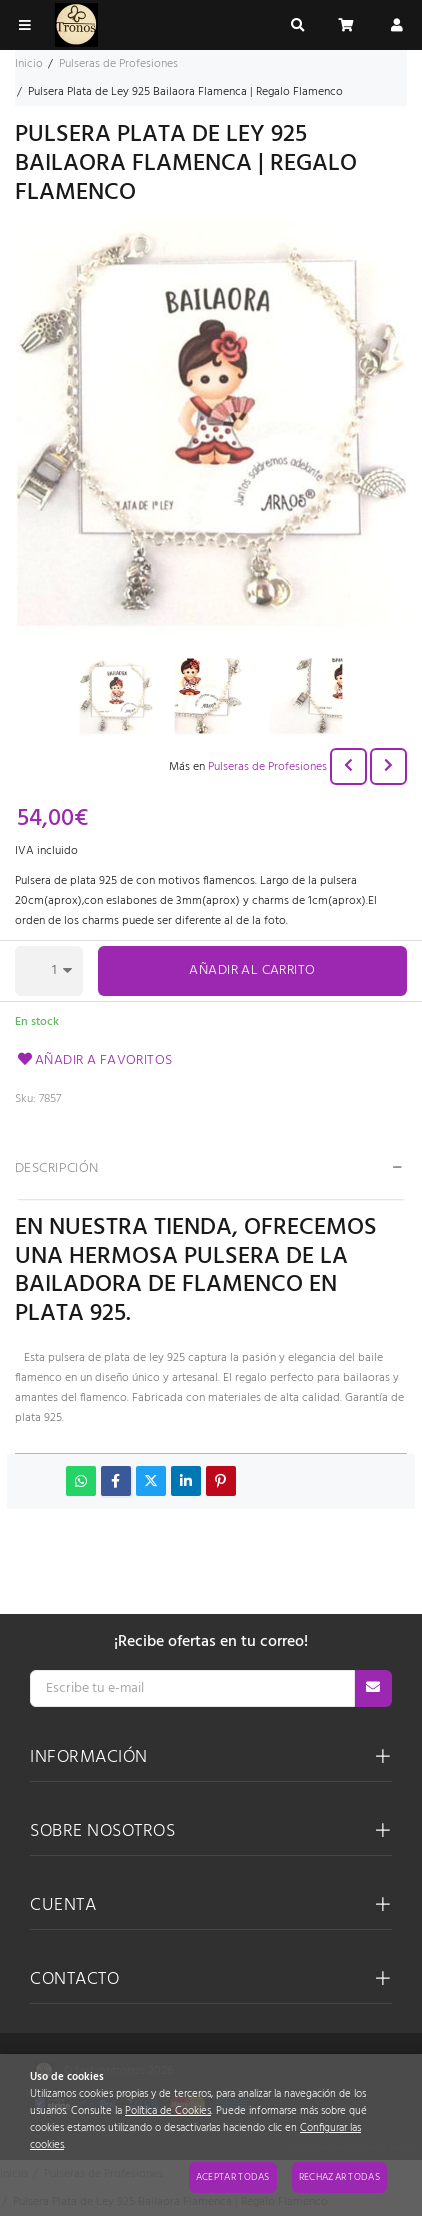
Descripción (57, 1168)
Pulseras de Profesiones (267, 767)
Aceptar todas (233, 2177)
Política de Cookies (168, 2111)
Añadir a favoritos (94, 1060)
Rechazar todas (339, 2177)
